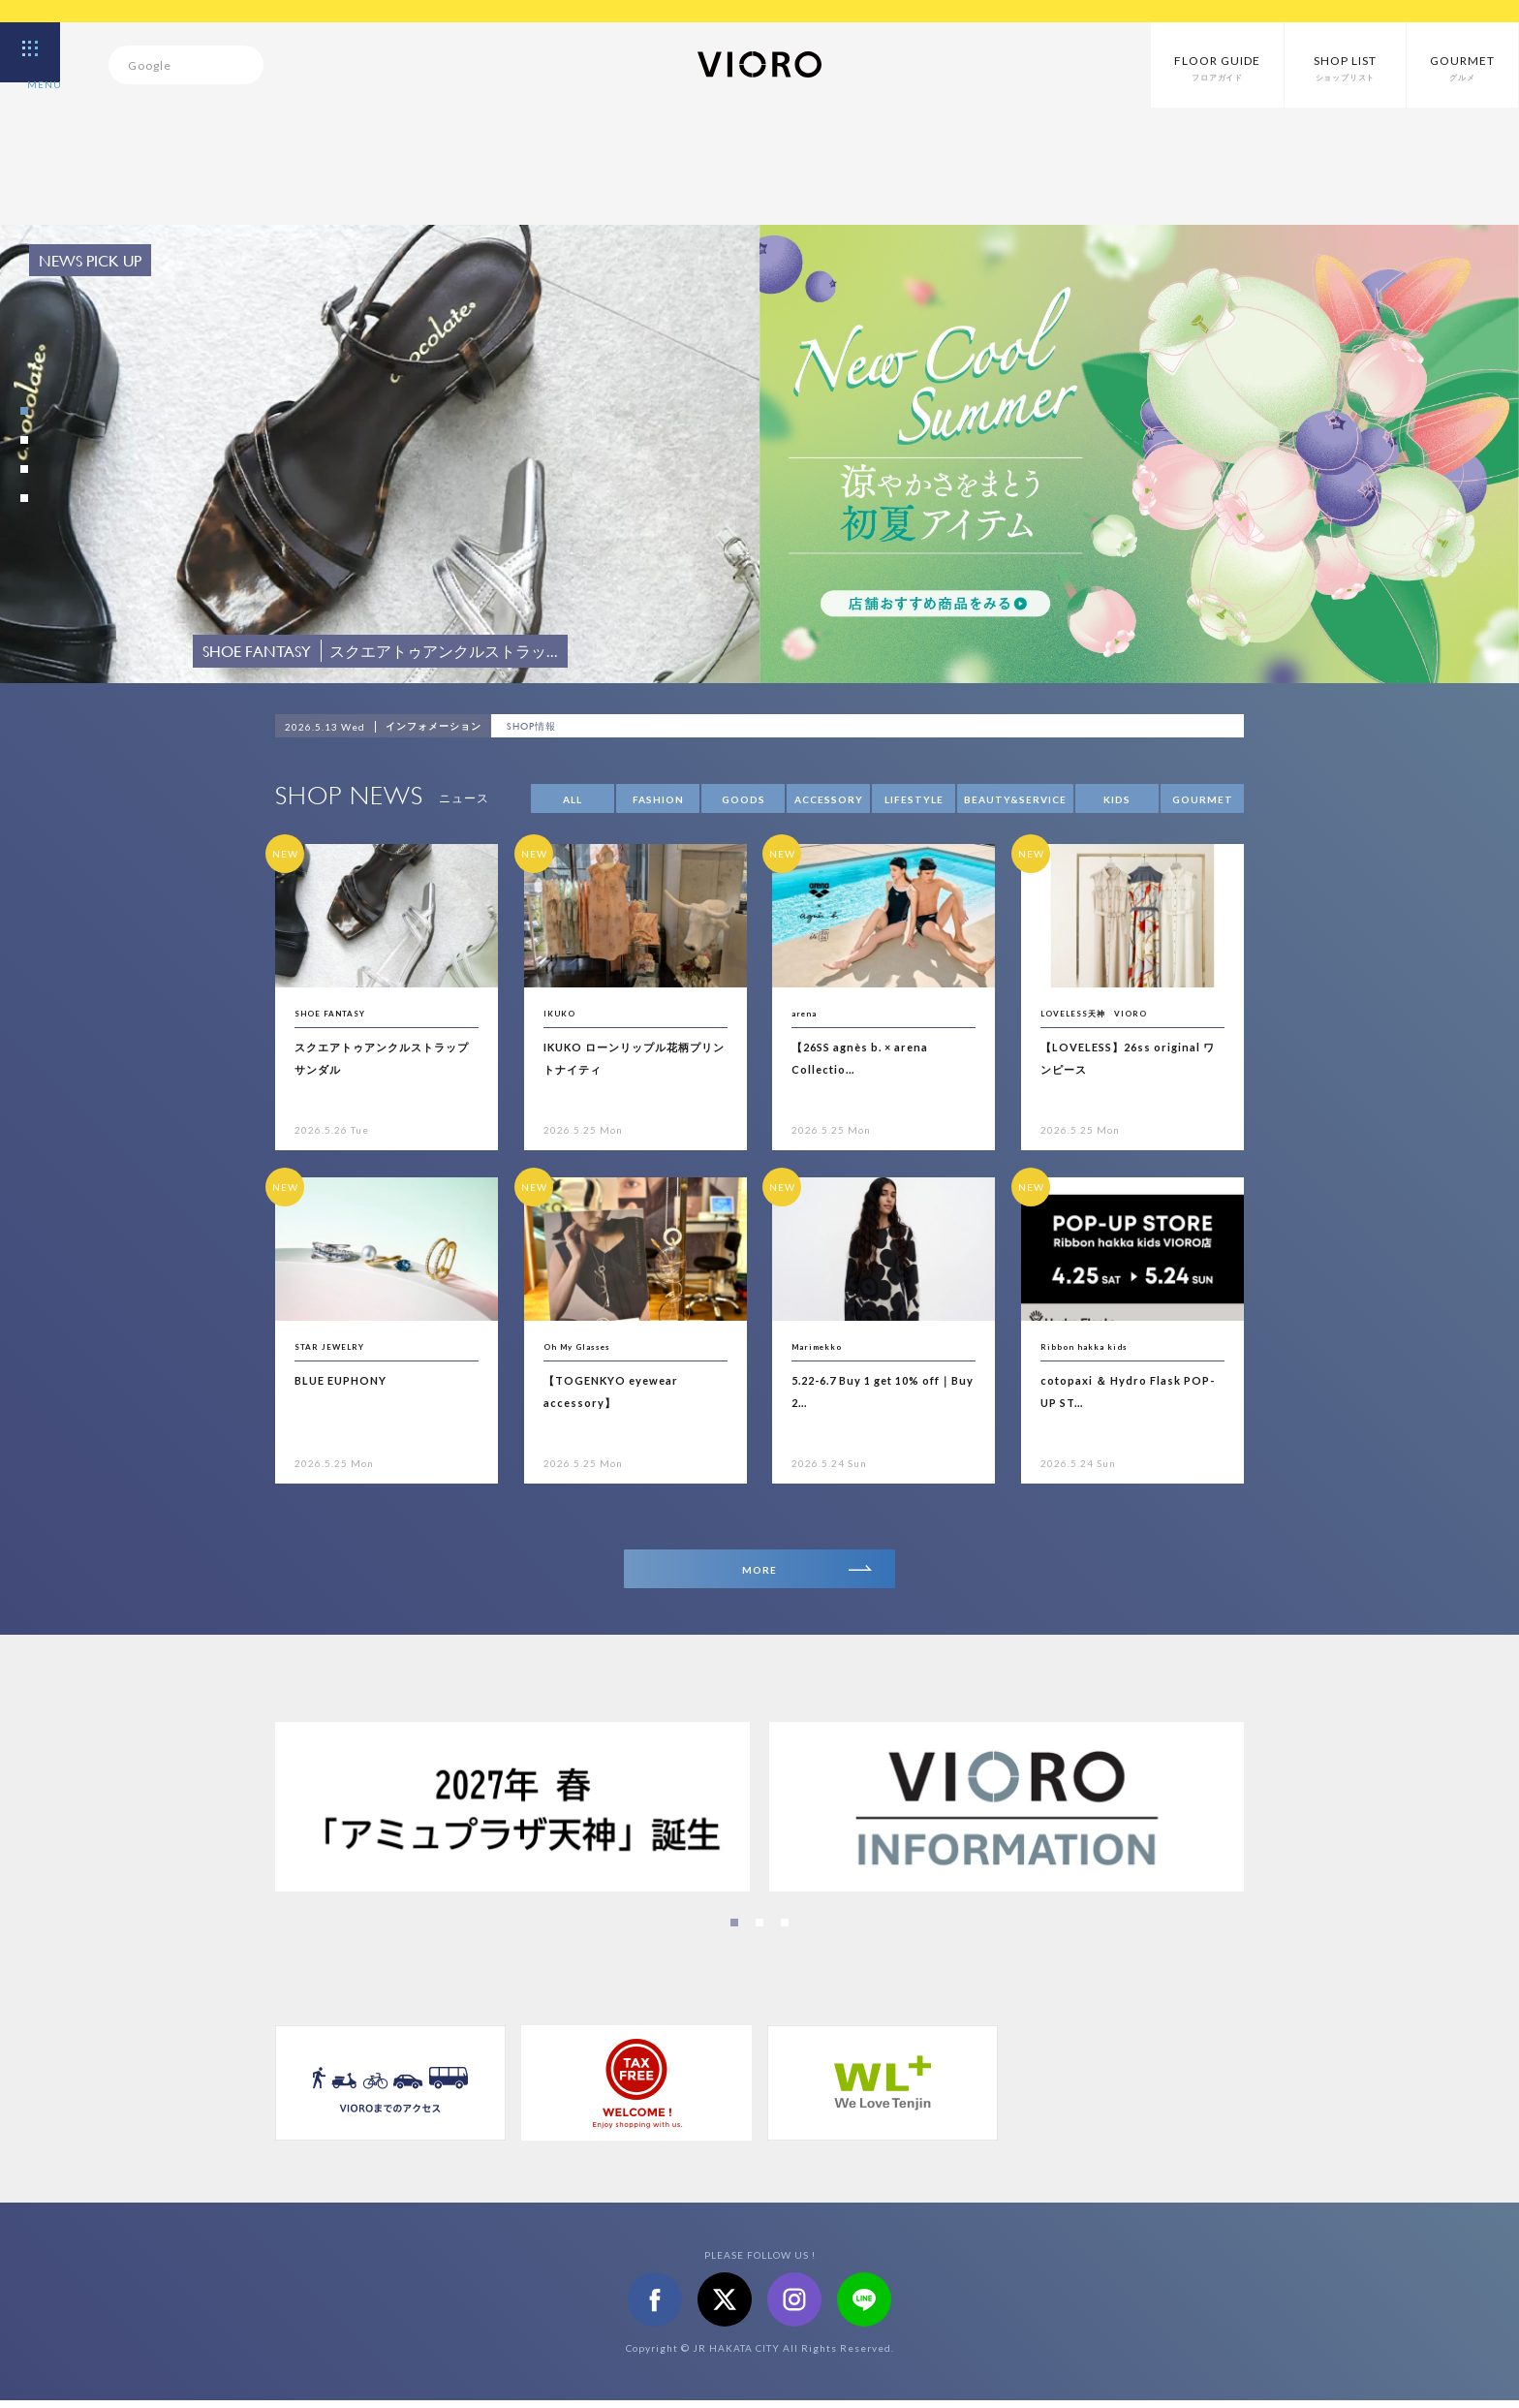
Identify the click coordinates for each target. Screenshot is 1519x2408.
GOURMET (1202, 799)
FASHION (658, 799)
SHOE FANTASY (344, 1012)
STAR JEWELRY (342, 1345)
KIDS (1117, 799)
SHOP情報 (538, 726)
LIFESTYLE (914, 799)
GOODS (743, 799)
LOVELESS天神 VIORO (1114, 1012)
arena (808, 1012)
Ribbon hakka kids (1097, 1345)
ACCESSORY (828, 799)
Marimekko (826, 1345)
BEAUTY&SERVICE (1015, 799)
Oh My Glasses (589, 1345)
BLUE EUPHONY (352, 1379)
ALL (572, 799)
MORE (802, 1573)
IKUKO (564, 1012)
